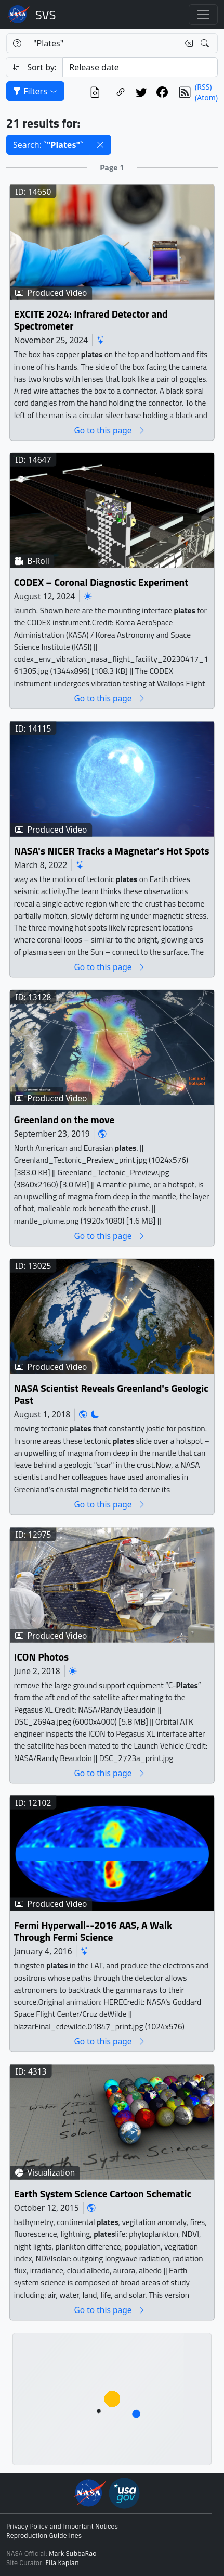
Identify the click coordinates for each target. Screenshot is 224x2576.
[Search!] (206, 43)
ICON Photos (41, 1657)
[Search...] (103, 43)
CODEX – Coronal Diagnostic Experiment (101, 582)
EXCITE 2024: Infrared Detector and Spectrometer (91, 320)
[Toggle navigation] (203, 14)
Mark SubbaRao (73, 2553)
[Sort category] (140, 67)
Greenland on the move (64, 1119)
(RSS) (203, 87)
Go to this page (110, 429)
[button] (100, 145)
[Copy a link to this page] (120, 92)
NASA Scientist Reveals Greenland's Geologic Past (111, 1394)
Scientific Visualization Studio (45, 14)
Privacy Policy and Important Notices (62, 2526)
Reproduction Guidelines (44, 2536)
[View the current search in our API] (95, 92)
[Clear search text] (186, 43)
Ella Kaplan (62, 2563)
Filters (35, 91)
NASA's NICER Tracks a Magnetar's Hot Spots (111, 851)
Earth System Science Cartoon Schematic (102, 2194)
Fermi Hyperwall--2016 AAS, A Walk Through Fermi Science (93, 1931)
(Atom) (206, 98)
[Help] (17, 43)
